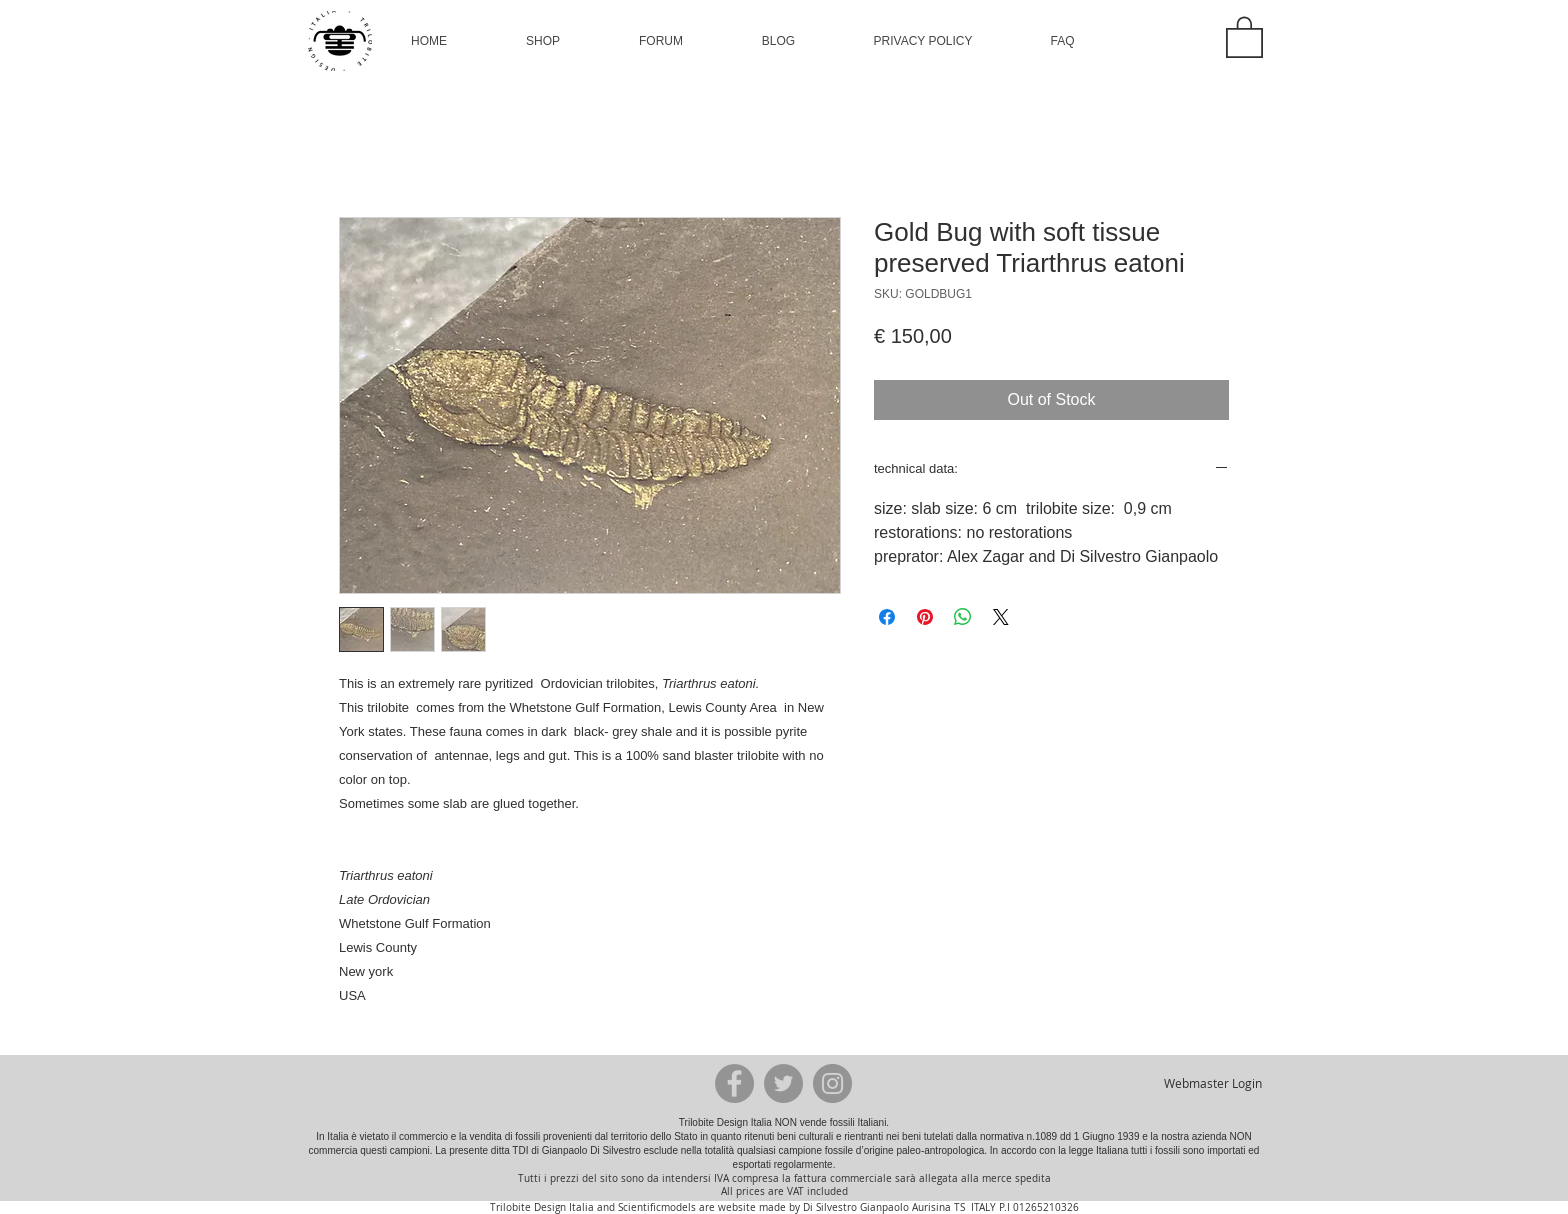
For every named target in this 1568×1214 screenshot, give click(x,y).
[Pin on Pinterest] (925, 617)
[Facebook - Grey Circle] (734, 1083)
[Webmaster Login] (1212, 1083)
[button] (543, 41)
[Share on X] (1001, 617)
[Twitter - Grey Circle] (783, 1083)
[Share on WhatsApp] (963, 617)
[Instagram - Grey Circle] (832, 1083)
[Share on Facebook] (887, 617)
